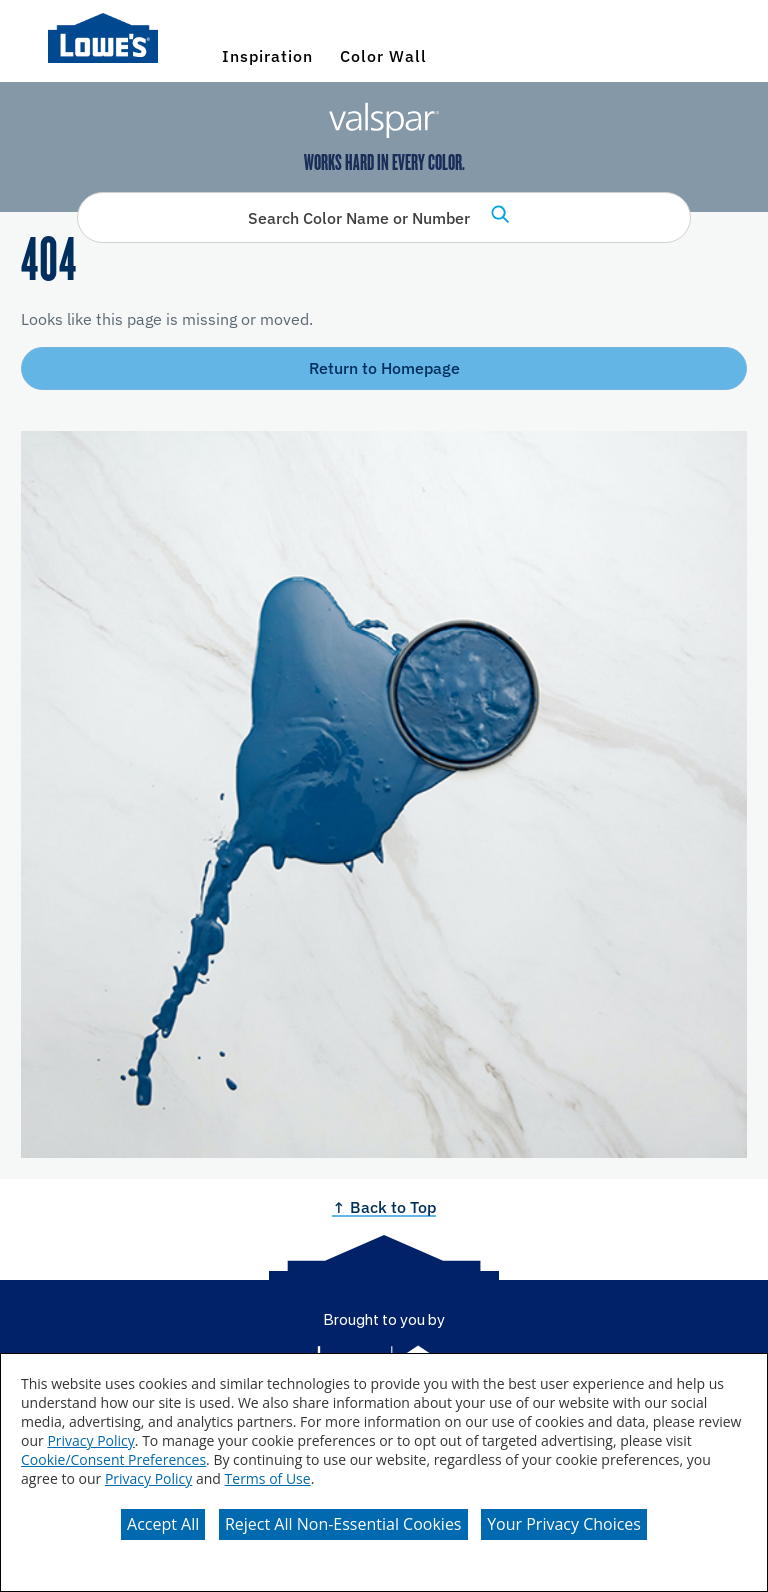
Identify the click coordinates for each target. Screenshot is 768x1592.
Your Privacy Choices (564, 1524)
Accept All (163, 1524)
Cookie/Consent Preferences (113, 1459)
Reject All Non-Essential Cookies (343, 1524)
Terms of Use (268, 1478)
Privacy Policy (90, 1440)
